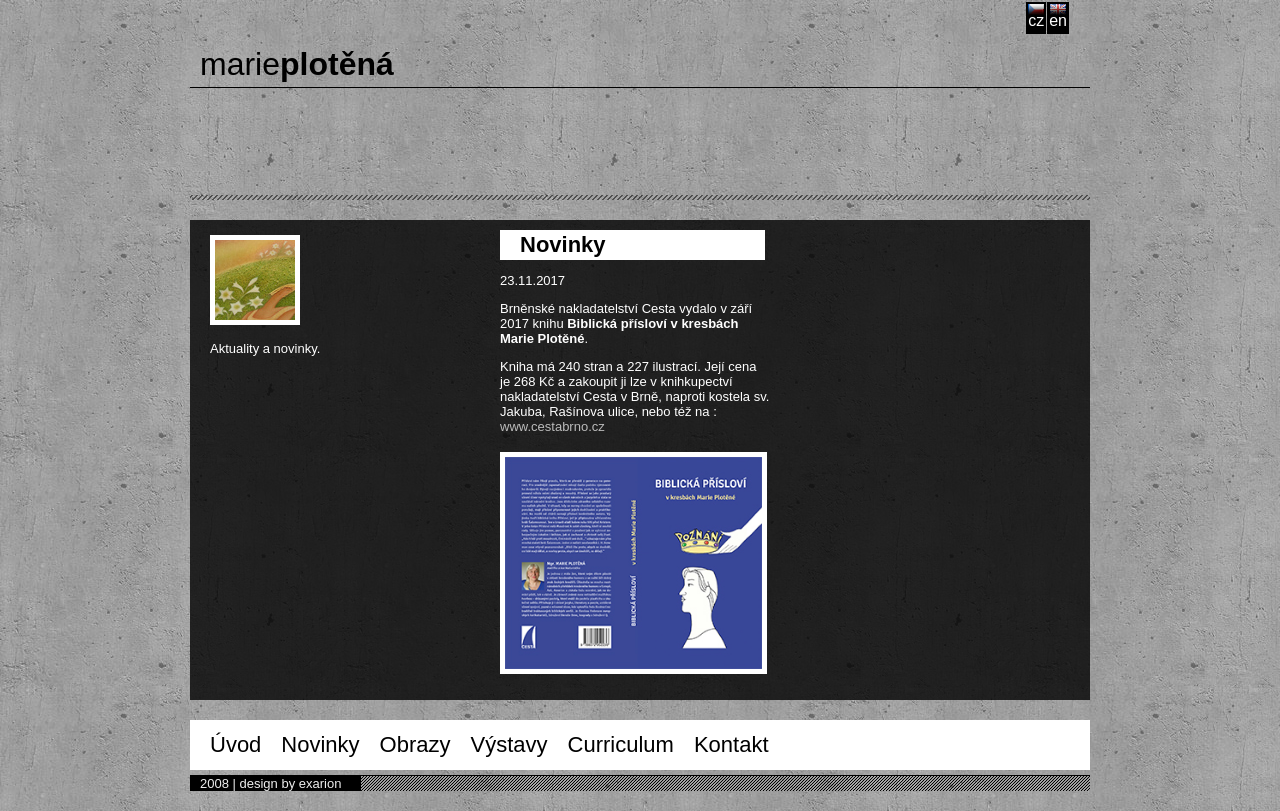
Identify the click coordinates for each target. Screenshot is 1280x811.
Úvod (235, 744)
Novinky (320, 744)
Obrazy (415, 744)
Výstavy (509, 744)
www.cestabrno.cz (552, 426)
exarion (320, 783)
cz (1036, 20)
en (1058, 20)
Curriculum (621, 744)
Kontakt (731, 744)
